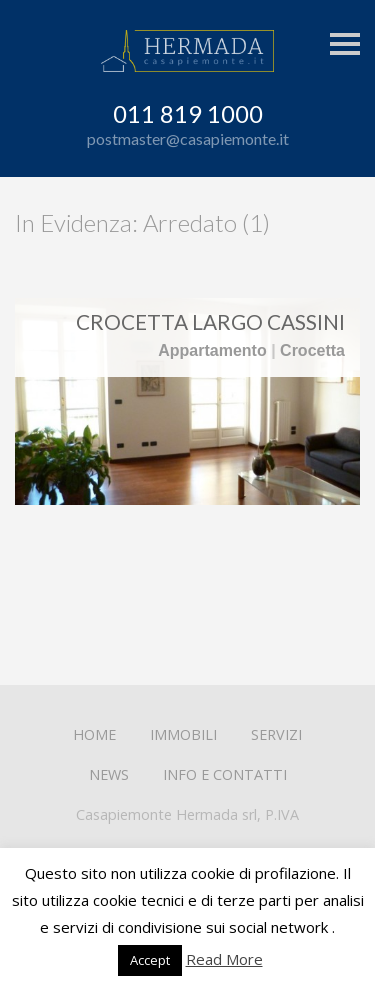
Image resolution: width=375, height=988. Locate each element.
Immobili (183, 734)
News (109, 774)
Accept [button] (150, 960)
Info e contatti (225, 774)
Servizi (276, 734)
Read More (224, 959)
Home (94, 734)
